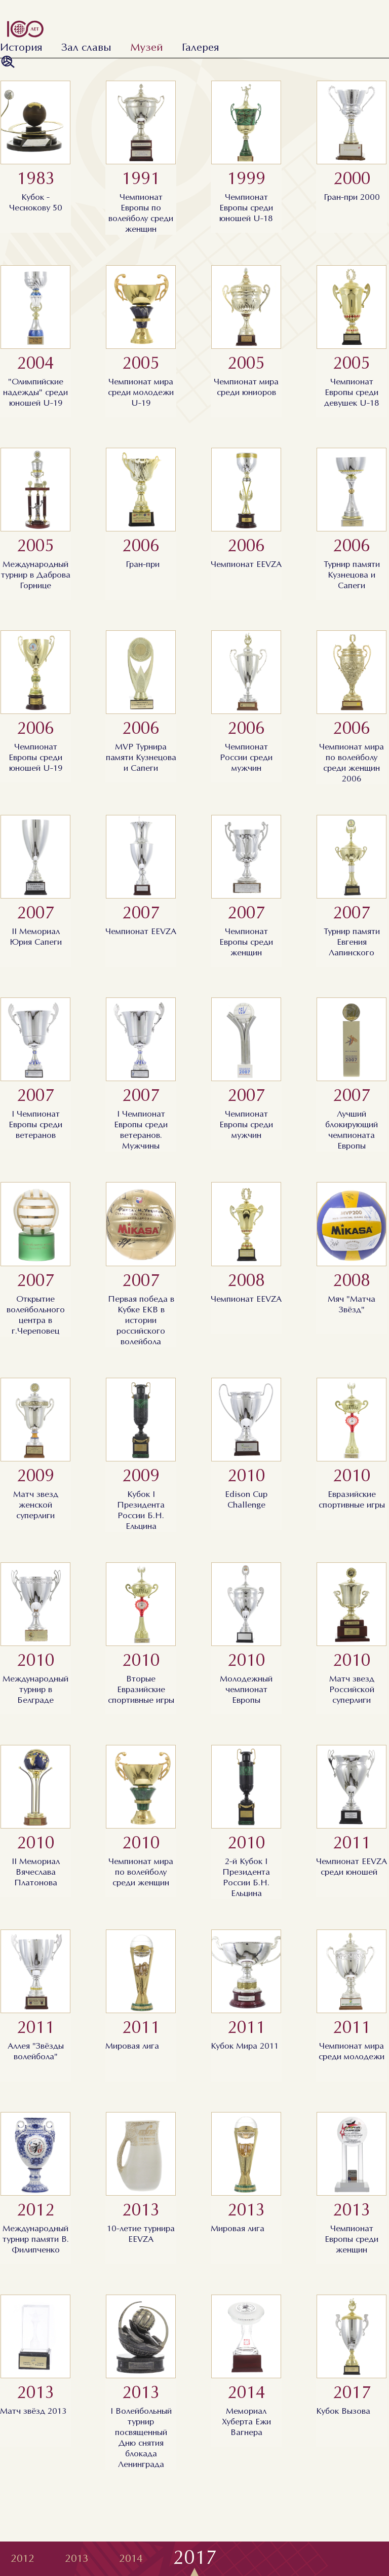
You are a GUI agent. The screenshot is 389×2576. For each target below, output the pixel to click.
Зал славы (86, 48)
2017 (194, 2559)
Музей (147, 48)
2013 (77, 2559)
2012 (22, 2559)
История (21, 48)
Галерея (200, 48)
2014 (131, 2559)
